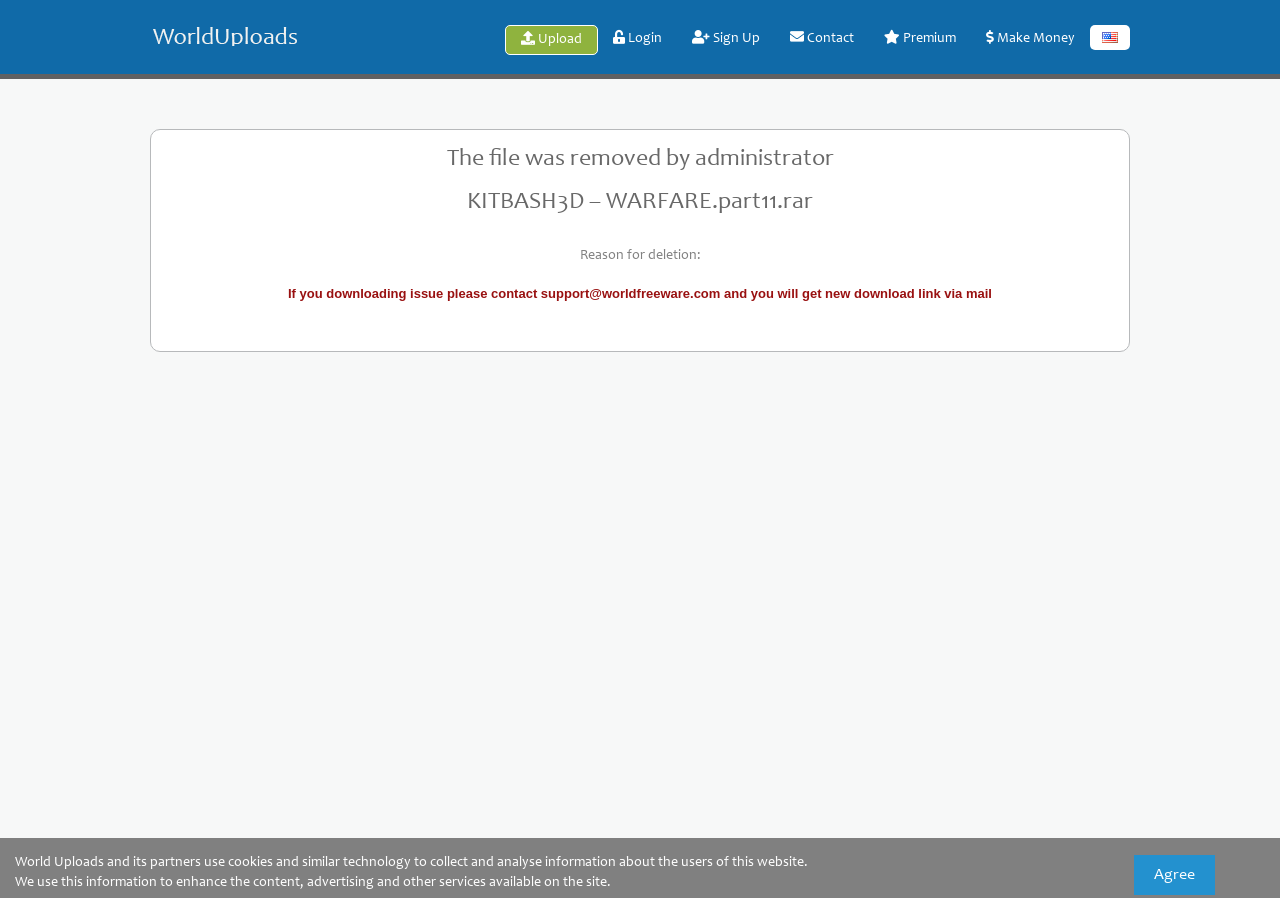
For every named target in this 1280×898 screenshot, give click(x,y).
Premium (920, 38)
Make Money (1030, 38)
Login (637, 38)
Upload (551, 39)
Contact (822, 38)
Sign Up (726, 38)
